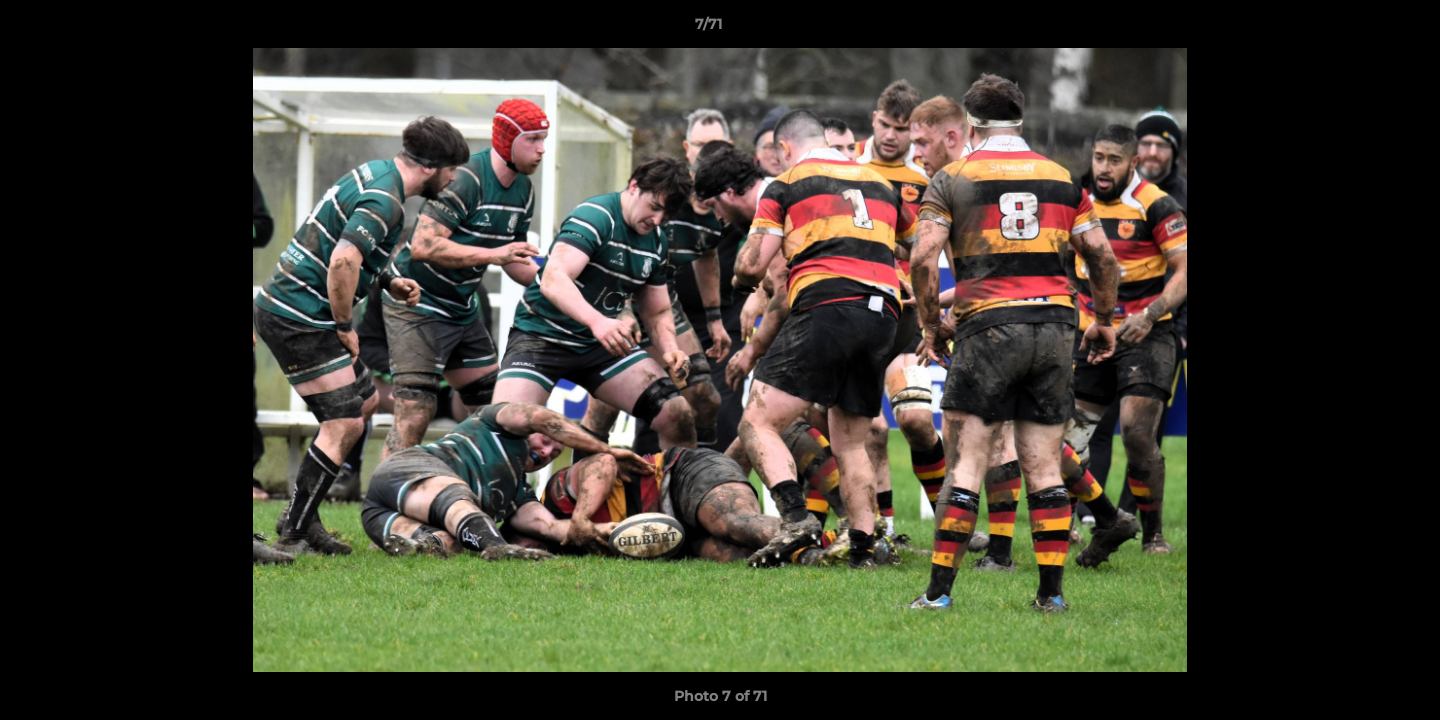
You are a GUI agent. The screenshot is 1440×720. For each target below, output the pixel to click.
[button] (1356, 29)
